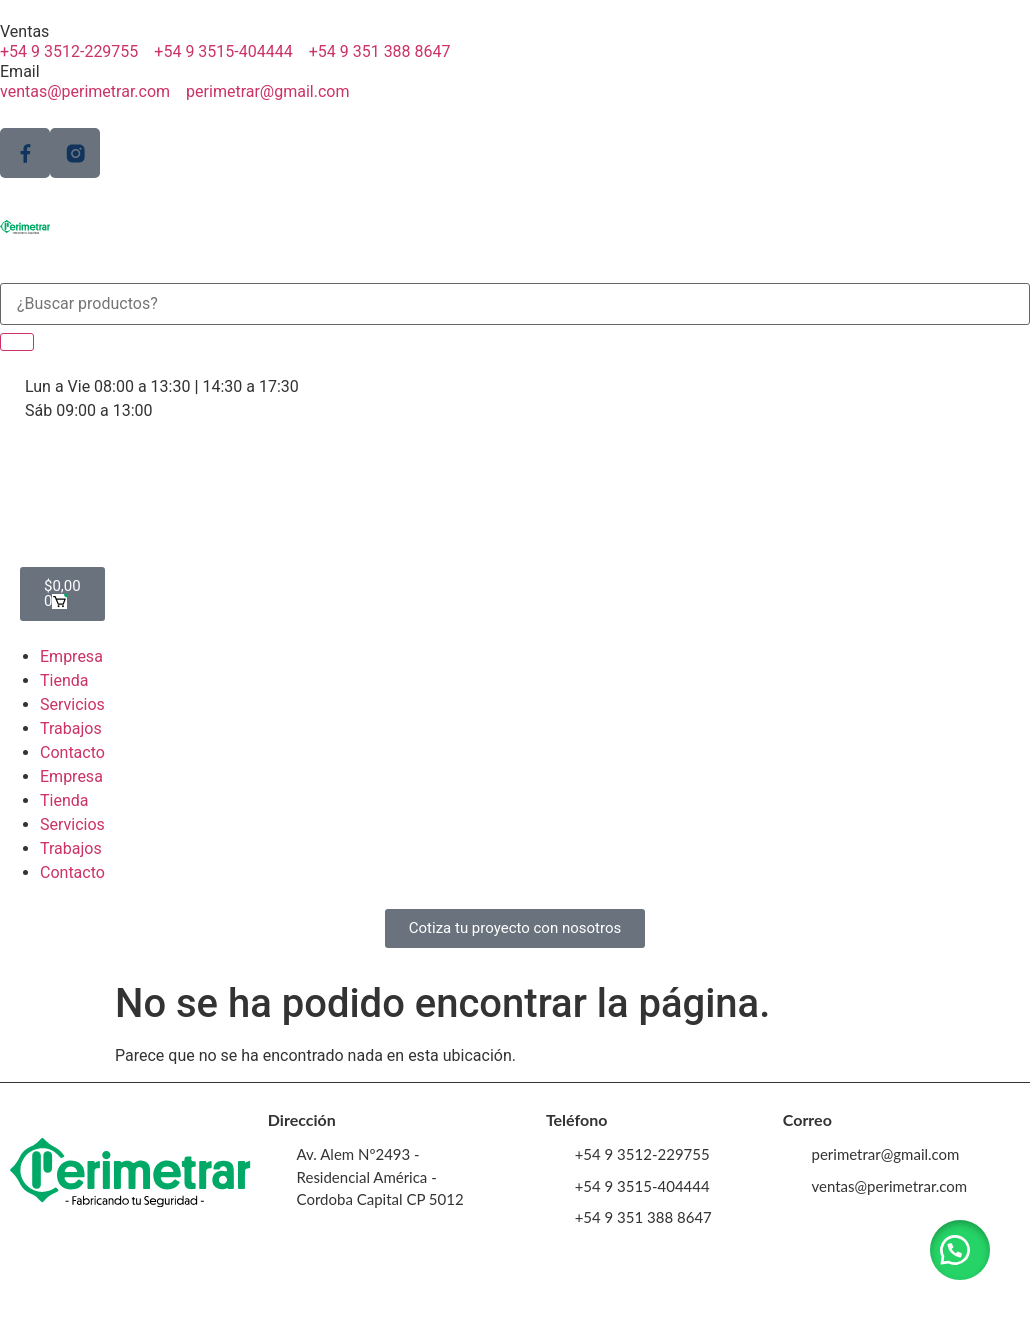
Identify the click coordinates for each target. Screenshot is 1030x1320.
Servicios (72, 704)
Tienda (64, 680)
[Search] (17, 342)
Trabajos (71, 728)
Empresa (71, 656)
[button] (960, 1250)
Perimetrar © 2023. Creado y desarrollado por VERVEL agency (515, 1294)
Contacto (72, 752)
